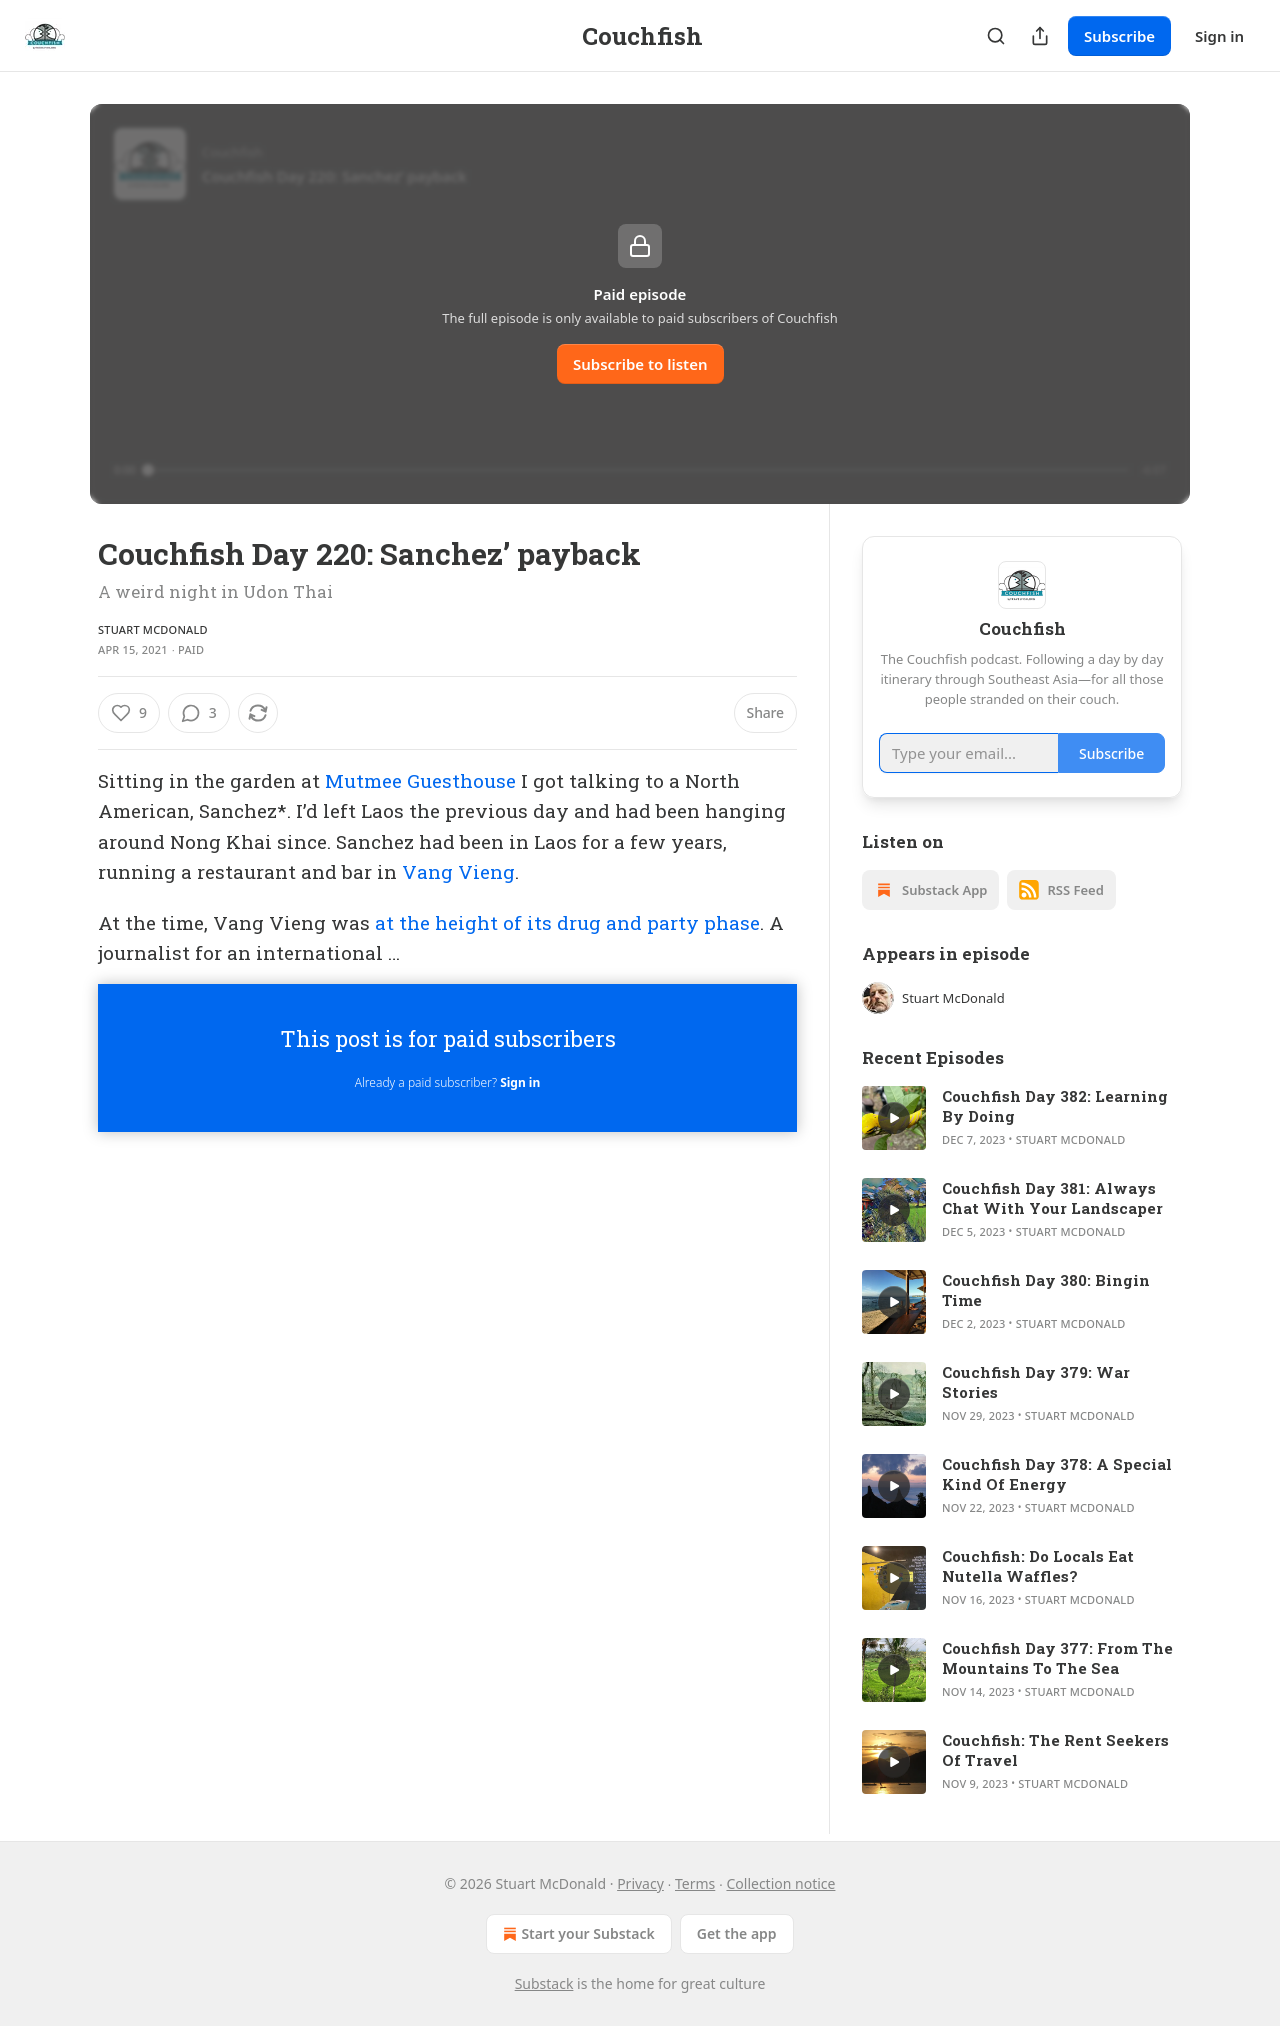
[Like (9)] (129, 713)
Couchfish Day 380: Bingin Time (1046, 1290)
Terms (695, 1883)
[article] (1022, 1118)
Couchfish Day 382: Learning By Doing (1055, 1106)
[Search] (996, 36)
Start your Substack (576, 1934)
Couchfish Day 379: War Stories (1036, 1382)
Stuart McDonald (153, 629)
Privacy (640, 1883)
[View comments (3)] (199, 713)
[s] (894, 1118)
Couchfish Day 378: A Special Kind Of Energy (1057, 1474)
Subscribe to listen (640, 364)
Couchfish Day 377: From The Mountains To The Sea (1057, 1658)
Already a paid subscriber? (447, 1082)
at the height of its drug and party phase (567, 922)
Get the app (737, 1933)
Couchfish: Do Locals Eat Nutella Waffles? (1038, 1566)
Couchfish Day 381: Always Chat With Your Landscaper (1052, 1198)
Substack (544, 1983)
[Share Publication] (1040, 36)
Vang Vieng (458, 871)
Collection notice (780, 1883)
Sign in (1219, 36)
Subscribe (1119, 36)
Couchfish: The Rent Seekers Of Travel (1055, 1750)
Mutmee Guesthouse (420, 780)
